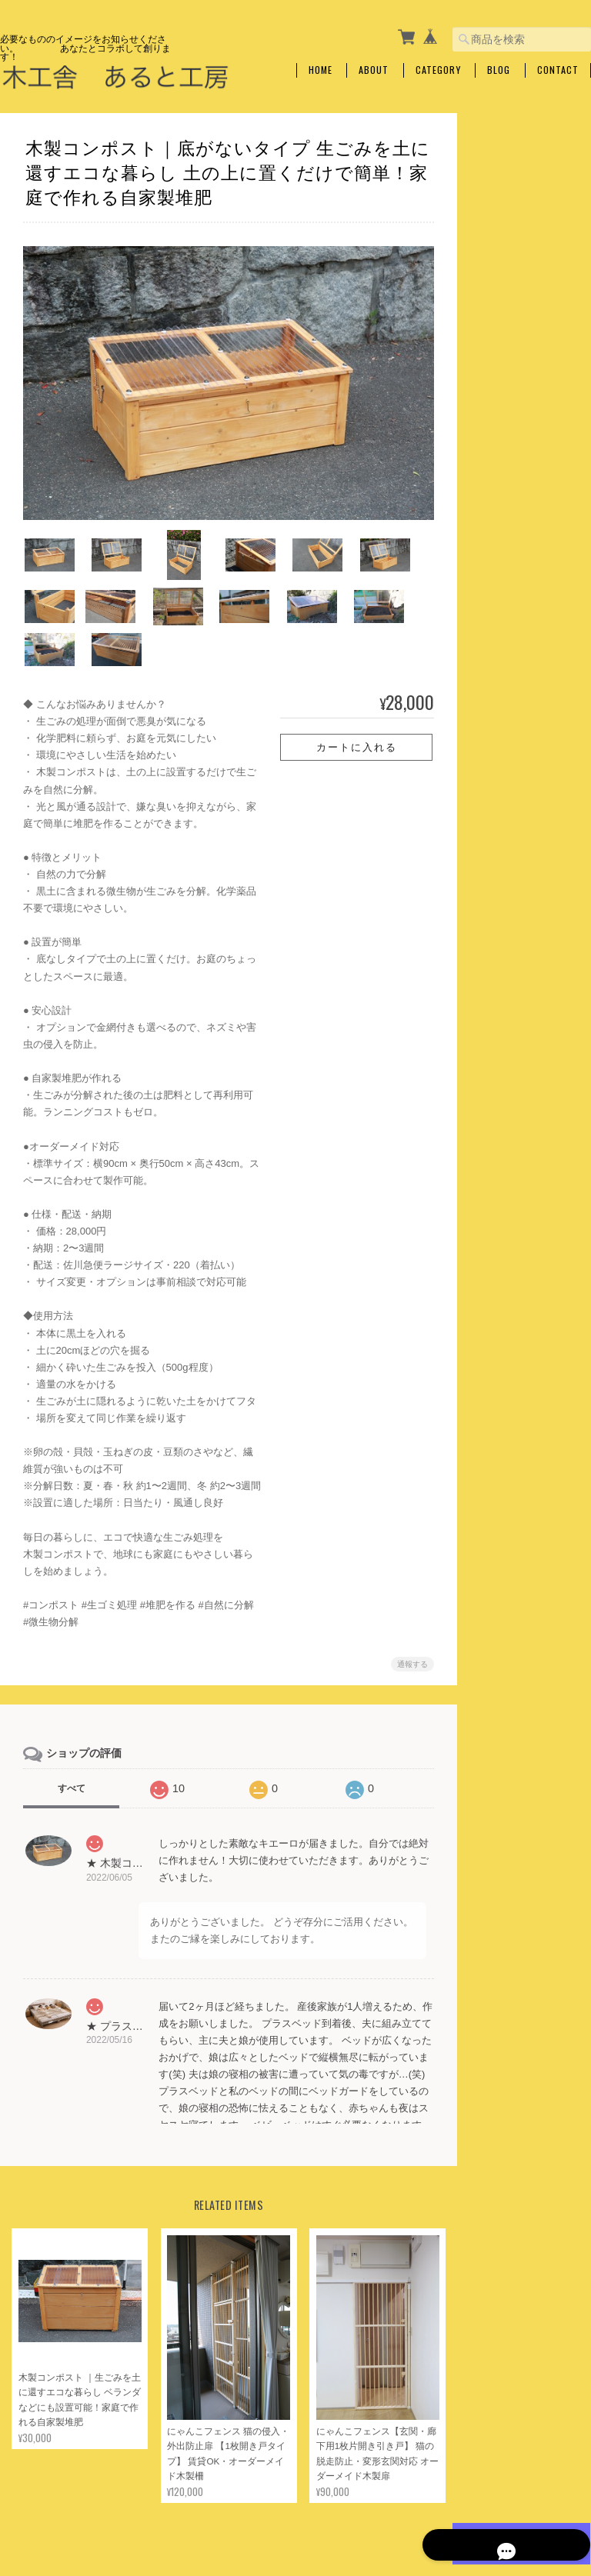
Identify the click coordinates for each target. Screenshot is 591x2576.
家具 (488, 463)
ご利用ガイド (507, 831)
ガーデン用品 (507, 679)
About (374, 70)
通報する (407, 1623)
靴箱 (497, 554)
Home (320, 70)
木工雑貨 (497, 400)
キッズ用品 (502, 742)
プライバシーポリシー (421, 2531)
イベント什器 (515, 430)
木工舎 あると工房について (298, 2531)
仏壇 (497, 307)
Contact (558, 70)
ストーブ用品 (515, 615)
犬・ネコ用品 (507, 216)
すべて (71, 1747)
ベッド (502, 585)
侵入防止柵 (511, 337)
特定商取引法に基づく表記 (525, 870)
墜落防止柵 (511, 367)
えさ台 (502, 245)
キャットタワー (520, 276)
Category (438, 70)
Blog (498, 70)
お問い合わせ (507, 910)
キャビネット (515, 523)
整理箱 (502, 646)
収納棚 (502, 493)
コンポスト (511, 709)
